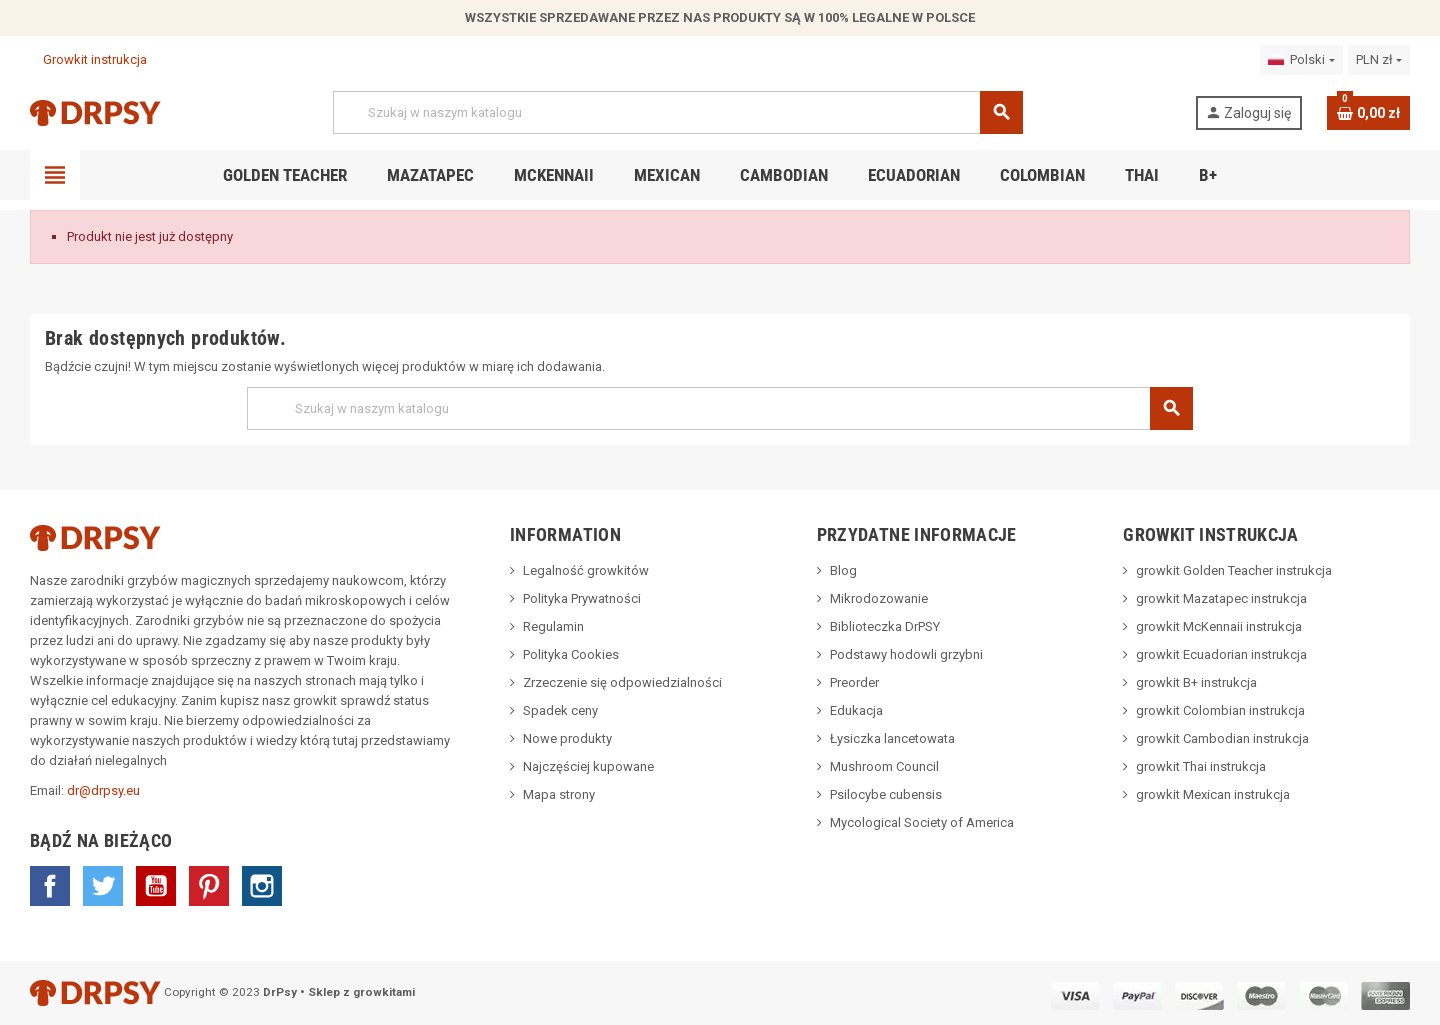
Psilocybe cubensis (886, 794)
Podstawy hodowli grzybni (906, 654)
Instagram (262, 886)
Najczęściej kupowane (588, 766)
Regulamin (553, 626)
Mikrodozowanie (879, 598)
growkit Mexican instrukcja (1213, 794)
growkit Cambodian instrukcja (1222, 738)
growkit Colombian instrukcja (1220, 710)
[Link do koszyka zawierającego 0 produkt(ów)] (1368, 113)
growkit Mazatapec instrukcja (1221, 598)
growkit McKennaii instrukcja (1219, 626)
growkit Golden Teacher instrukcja (1234, 570)
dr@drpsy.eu (103, 790)
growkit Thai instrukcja (1201, 766)
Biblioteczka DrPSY (885, 626)
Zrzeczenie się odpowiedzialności (622, 682)
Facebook (50, 886)
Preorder (854, 682)
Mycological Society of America (922, 822)
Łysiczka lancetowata (892, 738)
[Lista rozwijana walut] (1379, 60)
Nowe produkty (567, 738)
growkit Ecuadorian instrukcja (1221, 654)
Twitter (103, 886)
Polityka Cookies (571, 654)
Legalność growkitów (586, 570)
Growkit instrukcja (88, 59)
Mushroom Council (884, 766)
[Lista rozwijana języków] (1301, 60)
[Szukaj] (678, 112)
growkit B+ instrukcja (1196, 682)
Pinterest (209, 886)
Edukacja (856, 710)
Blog (843, 570)
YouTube (156, 886)
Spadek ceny (560, 710)
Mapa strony (559, 794)
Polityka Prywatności (582, 598)
